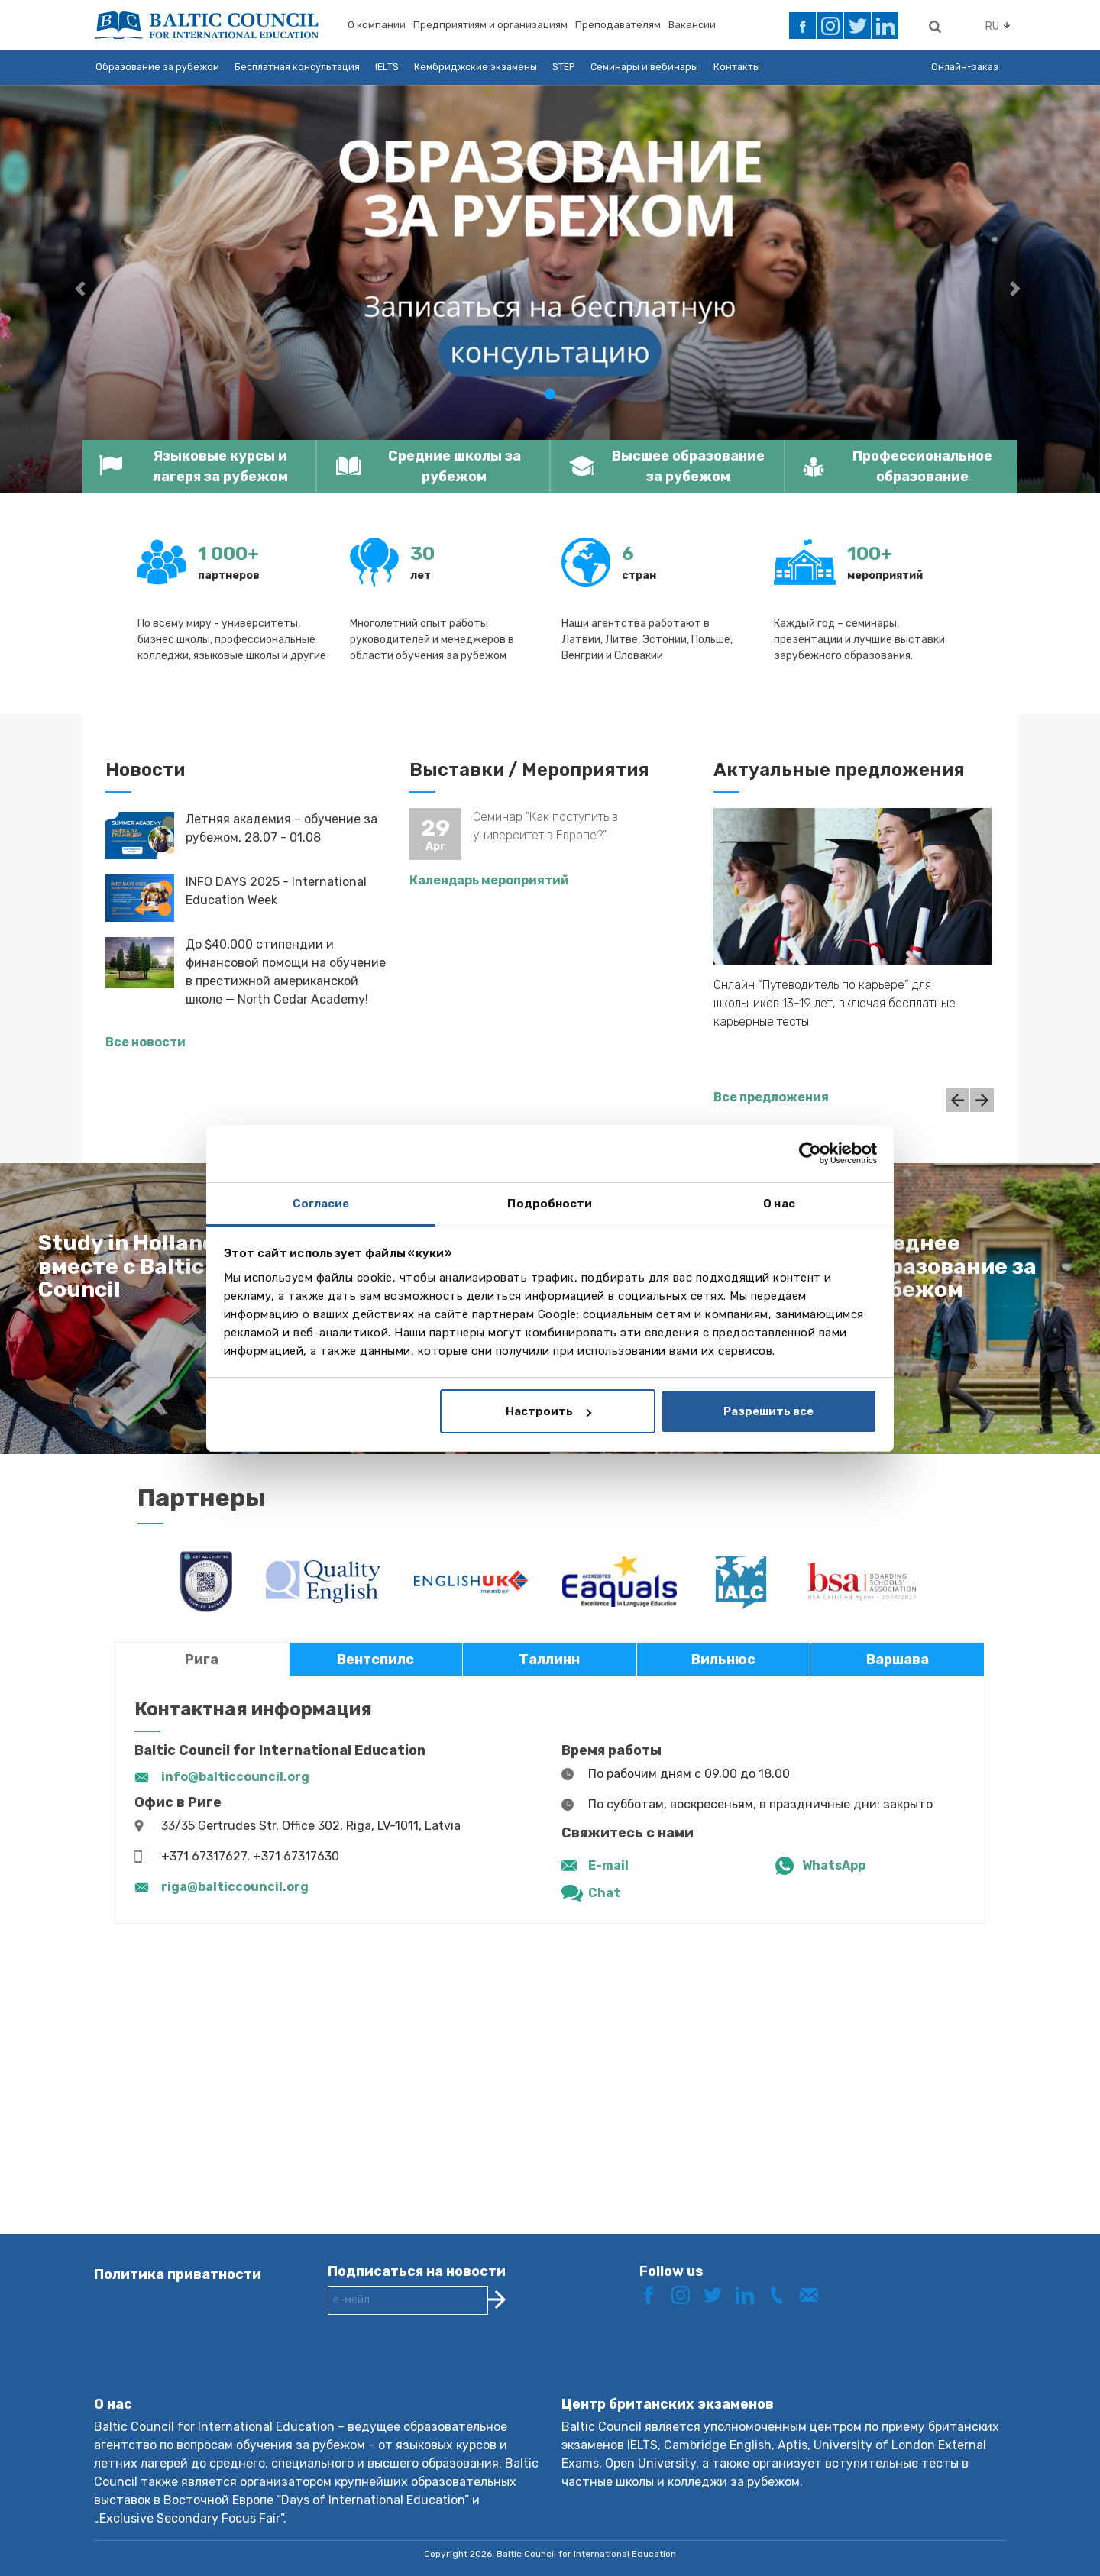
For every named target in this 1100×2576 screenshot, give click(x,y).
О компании (377, 25)
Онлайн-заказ (964, 67)
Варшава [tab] (897, 1659)
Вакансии (692, 25)
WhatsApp (833, 1865)
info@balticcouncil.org (235, 1777)
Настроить (548, 1411)
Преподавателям (618, 25)
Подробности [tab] (549, 1203)
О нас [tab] (779, 1203)
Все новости (145, 1042)
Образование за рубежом (157, 67)
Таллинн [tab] (549, 1659)
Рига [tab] (201, 1659)
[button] (82, 289)
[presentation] (444, 2367)
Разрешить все (768, 1411)
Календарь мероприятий (489, 880)
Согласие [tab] (321, 1203)
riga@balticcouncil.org (235, 1886)
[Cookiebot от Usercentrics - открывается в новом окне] (810, 1153)
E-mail (608, 1865)
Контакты (736, 67)
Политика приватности (177, 2274)
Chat (604, 1893)
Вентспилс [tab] (375, 1659)
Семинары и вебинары (644, 67)
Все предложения (771, 1097)
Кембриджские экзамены (475, 67)
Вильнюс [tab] (723, 1659)
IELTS (387, 67)
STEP (563, 67)
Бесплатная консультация (297, 67)
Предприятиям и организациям (490, 25)
